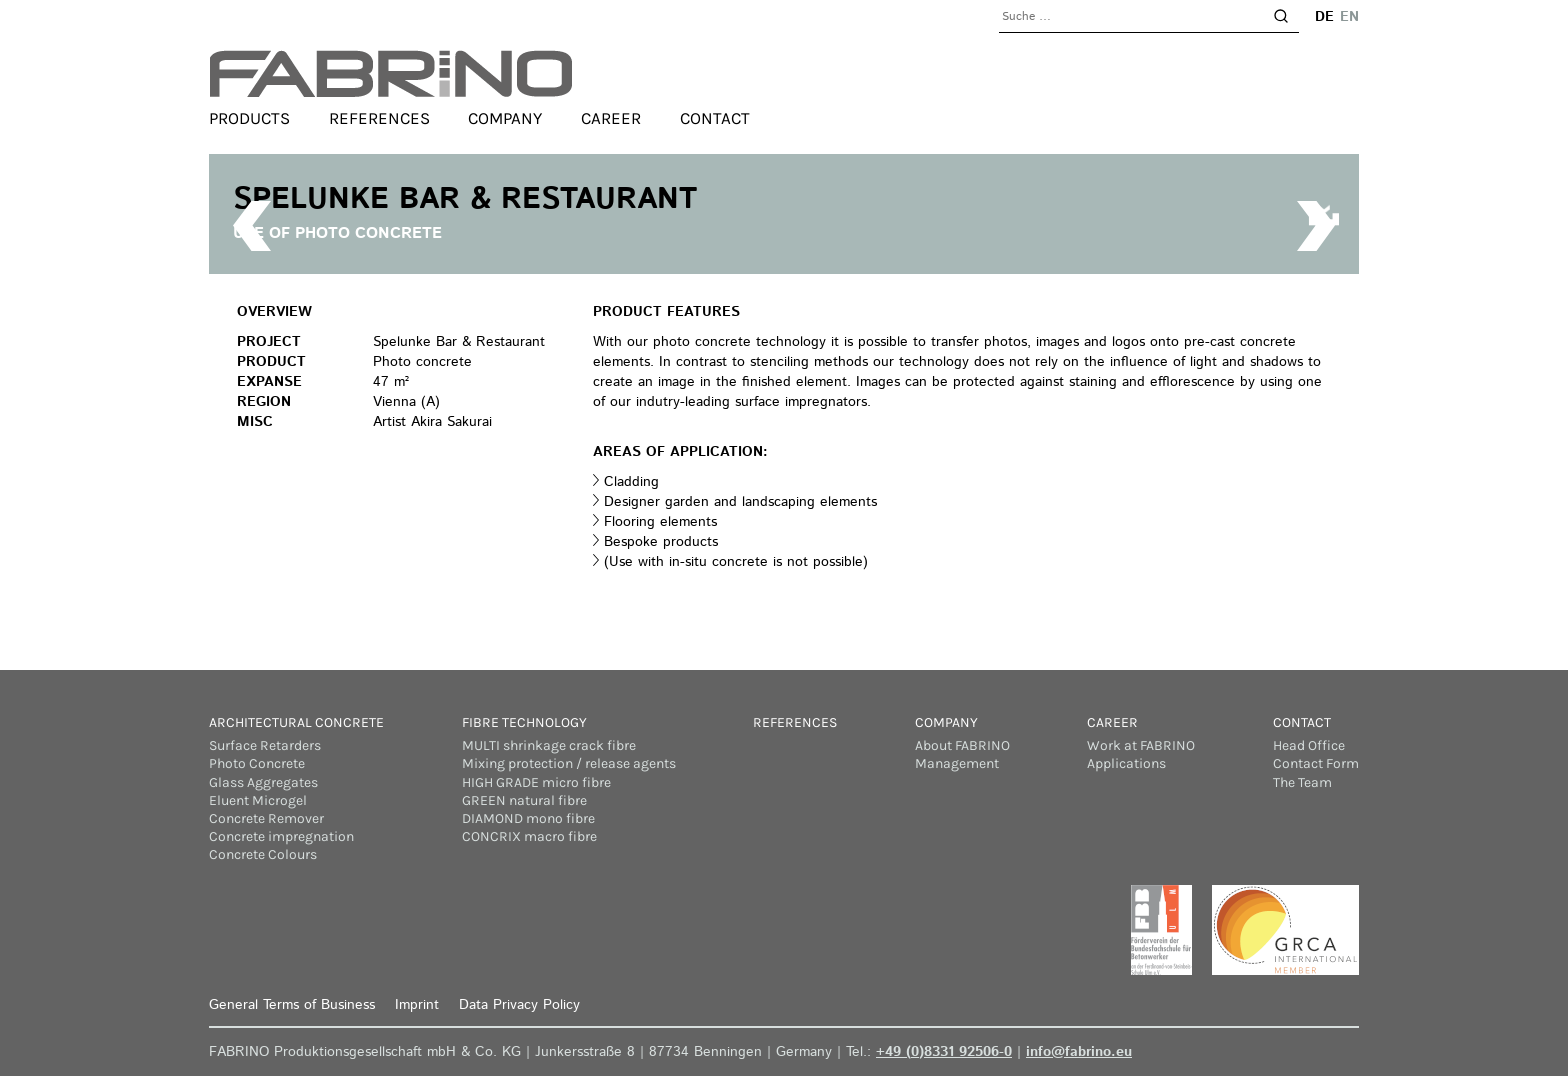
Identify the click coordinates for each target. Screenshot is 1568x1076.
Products (249, 118)
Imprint (417, 1005)
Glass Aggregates (263, 782)
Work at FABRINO (1141, 745)
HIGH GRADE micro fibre (536, 782)
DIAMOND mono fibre (528, 818)
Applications (1126, 763)
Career (611, 118)
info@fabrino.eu (1079, 1052)
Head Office (1309, 745)
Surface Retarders (265, 745)
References (379, 118)
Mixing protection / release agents (569, 763)
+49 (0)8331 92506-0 (944, 1052)
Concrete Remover (266, 818)
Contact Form (1316, 763)
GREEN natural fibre (524, 800)
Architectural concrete (296, 722)
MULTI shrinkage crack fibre (549, 745)
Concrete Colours (263, 854)
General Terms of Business (292, 1005)
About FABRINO (962, 745)
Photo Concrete (257, 763)
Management (957, 763)
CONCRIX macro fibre (529, 836)
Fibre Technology (524, 722)
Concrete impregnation (281, 836)
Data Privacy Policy (519, 1005)
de (1324, 17)
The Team (1302, 782)
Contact (715, 118)
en (1349, 17)
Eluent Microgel (258, 800)
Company (505, 118)
